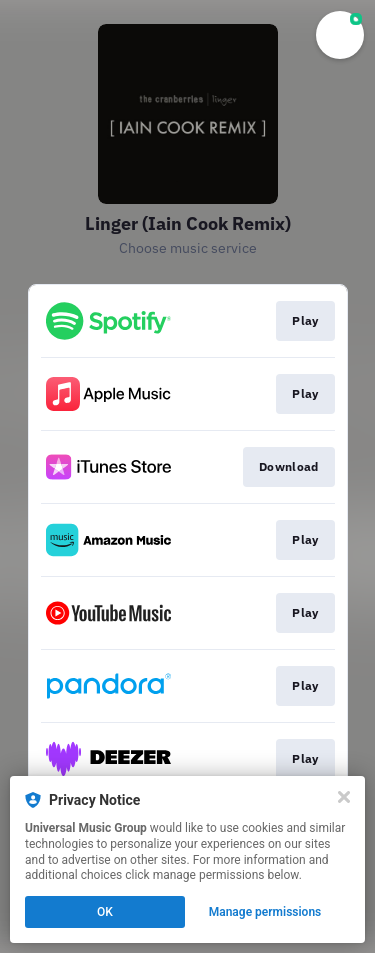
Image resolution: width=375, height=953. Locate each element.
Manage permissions (265, 912)
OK (105, 912)
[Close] (344, 797)
